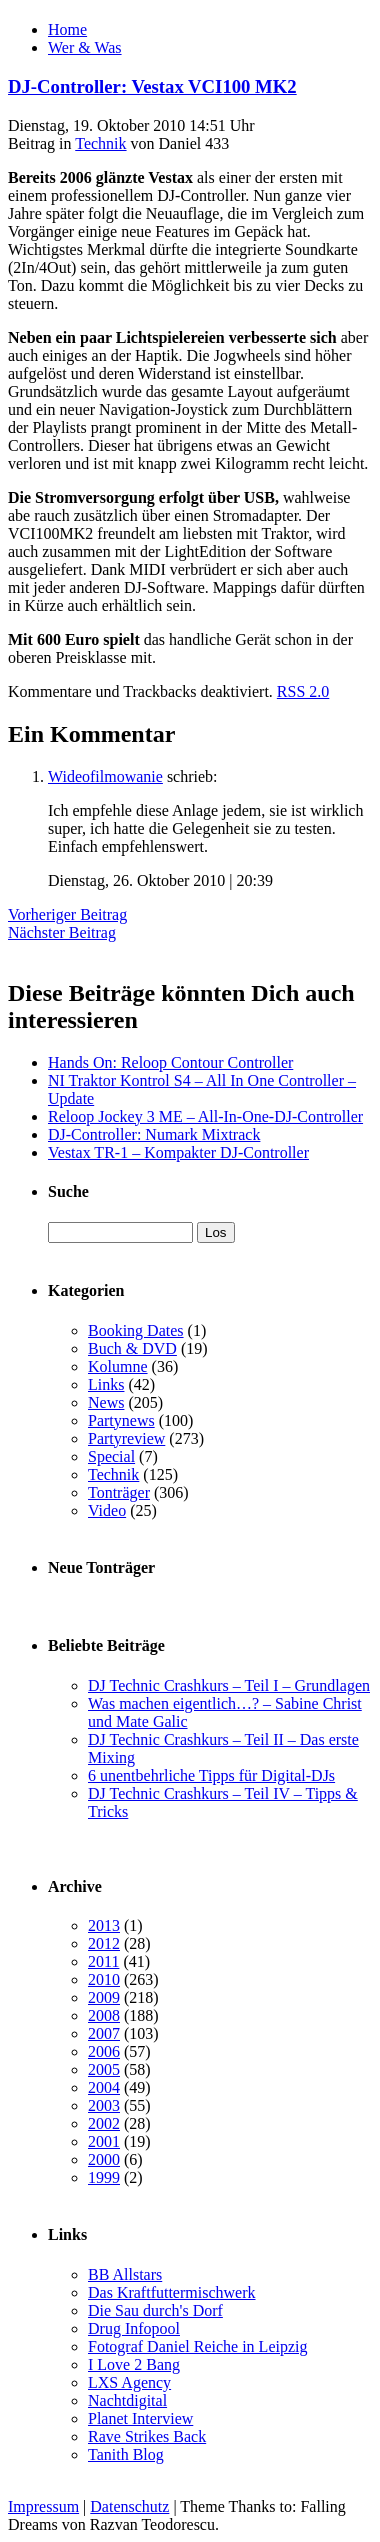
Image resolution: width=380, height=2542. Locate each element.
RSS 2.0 (303, 691)
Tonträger (119, 1492)
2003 (104, 2105)
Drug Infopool (134, 2328)
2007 (104, 2033)
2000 (104, 2159)
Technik (100, 143)
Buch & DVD (132, 1348)
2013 (104, 1925)
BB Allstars (125, 2274)
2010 (104, 1979)
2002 (104, 2123)
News (106, 1402)
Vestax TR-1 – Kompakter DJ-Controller (178, 1152)
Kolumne (118, 1366)
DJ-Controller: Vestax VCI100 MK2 (152, 86)
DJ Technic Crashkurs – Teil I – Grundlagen (229, 1685)
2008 (104, 2015)
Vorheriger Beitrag (67, 914)
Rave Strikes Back (147, 2436)
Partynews (121, 1420)
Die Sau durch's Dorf (155, 2310)
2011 (103, 1961)
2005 (104, 2069)
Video (107, 1510)
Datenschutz (129, 2506)
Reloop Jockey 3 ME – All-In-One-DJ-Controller (205, 1116)
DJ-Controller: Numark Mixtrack (154, 1134)
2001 (104, 2141)
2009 (104, 1997)
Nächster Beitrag (62, 932)
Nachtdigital (127, 2400)
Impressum (43, 2506)
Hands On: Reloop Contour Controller (170, 1062)
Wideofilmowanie (105, 776)
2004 (104, 2087)
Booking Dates (136, 1330)
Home (67, 29)
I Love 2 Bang (134, 2364)
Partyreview (126, 1438)
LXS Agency (129, 2382)
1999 (104, 2177)
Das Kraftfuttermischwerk (172, 2292)
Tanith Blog (126, 2454)
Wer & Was (85, 47)
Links (106, 1384)
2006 (104, 2051)
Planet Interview (140, 2418)
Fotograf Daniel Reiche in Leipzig (197, 2346)
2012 (104, 1943)
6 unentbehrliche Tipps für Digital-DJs (211, 1775)
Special (111, 1456)
